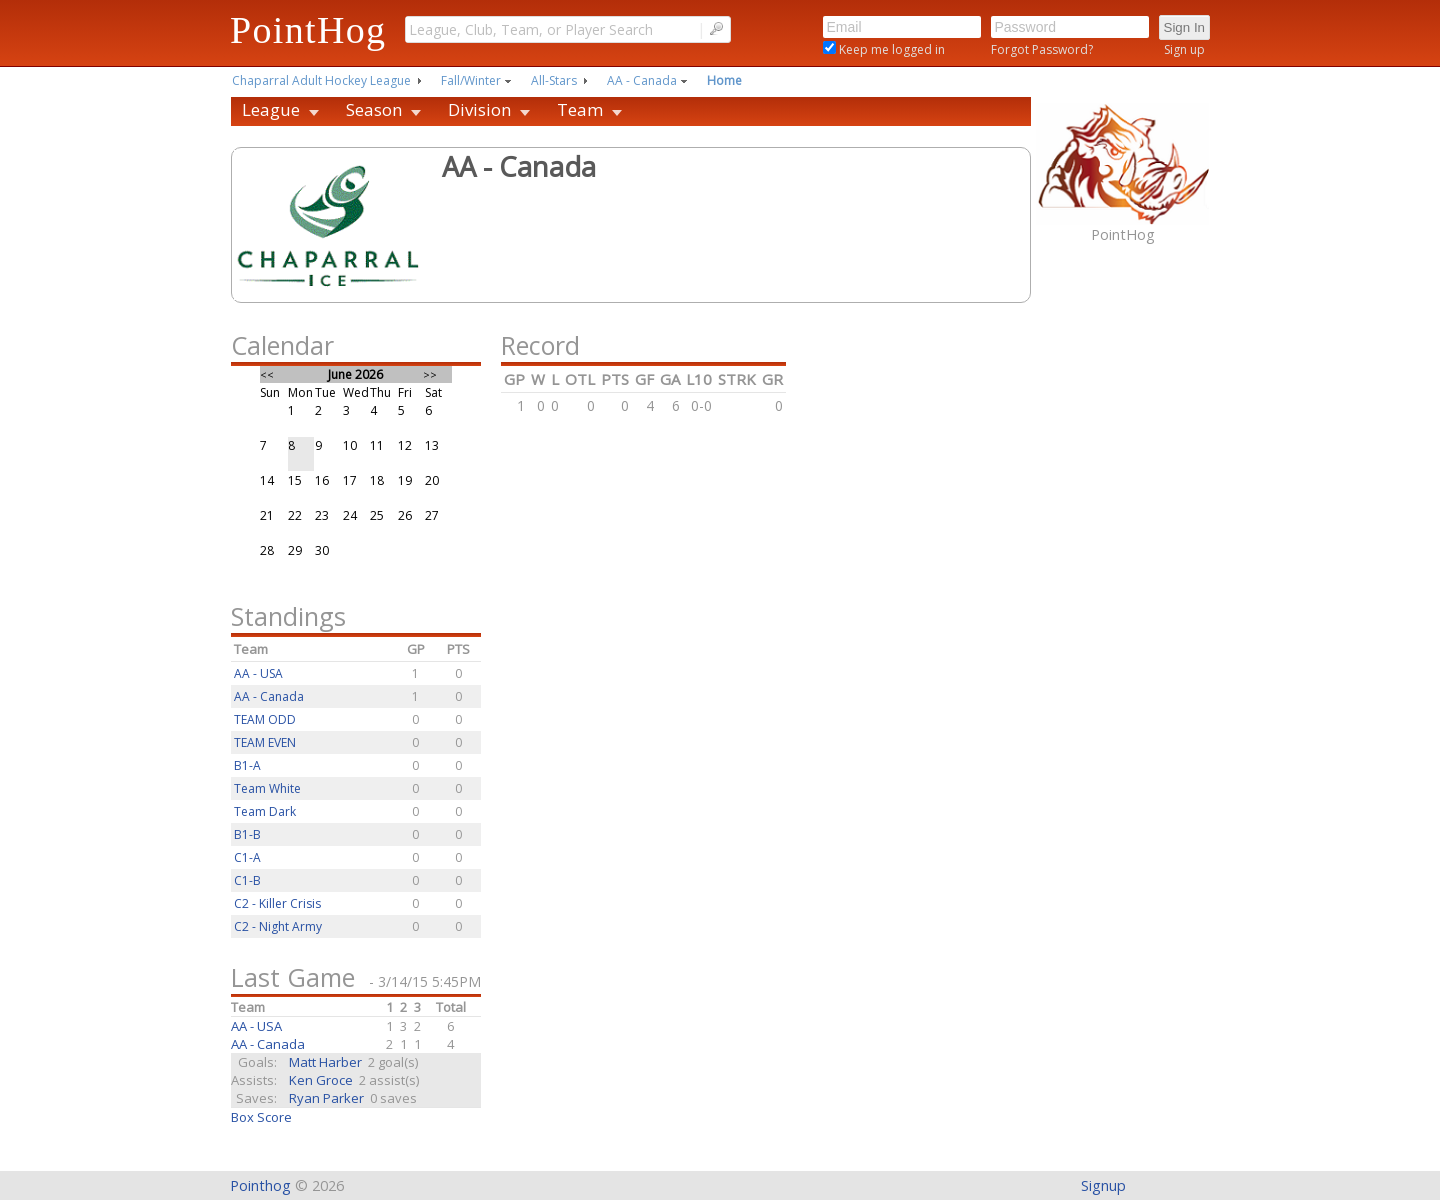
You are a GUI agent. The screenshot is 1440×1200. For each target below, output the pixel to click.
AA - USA (258, 673)
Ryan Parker (326, 1098)
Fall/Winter (471, 80)
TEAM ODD (265, 719)
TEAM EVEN (265, 742)
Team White (267, 788)
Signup (1103, 1185)
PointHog (308, 30)
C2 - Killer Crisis (277, 903)
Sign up (1184, 49)
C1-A (247, 857)
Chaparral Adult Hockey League (321, 80)
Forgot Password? (1042, 49)
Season (374, 109)
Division (479, 109)
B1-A (247, 765)
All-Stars (554, 80)
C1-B (247, 880)
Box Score (261, 1117)
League (271, 109)
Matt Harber (325, 1062)
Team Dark (265, 811)
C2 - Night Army (278, 926)
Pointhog (260, 1185)
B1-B (247, 834)
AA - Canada (642, 80)
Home (724, 80)
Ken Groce (321, 1080)
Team (580, 109)
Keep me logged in (890, 49)
